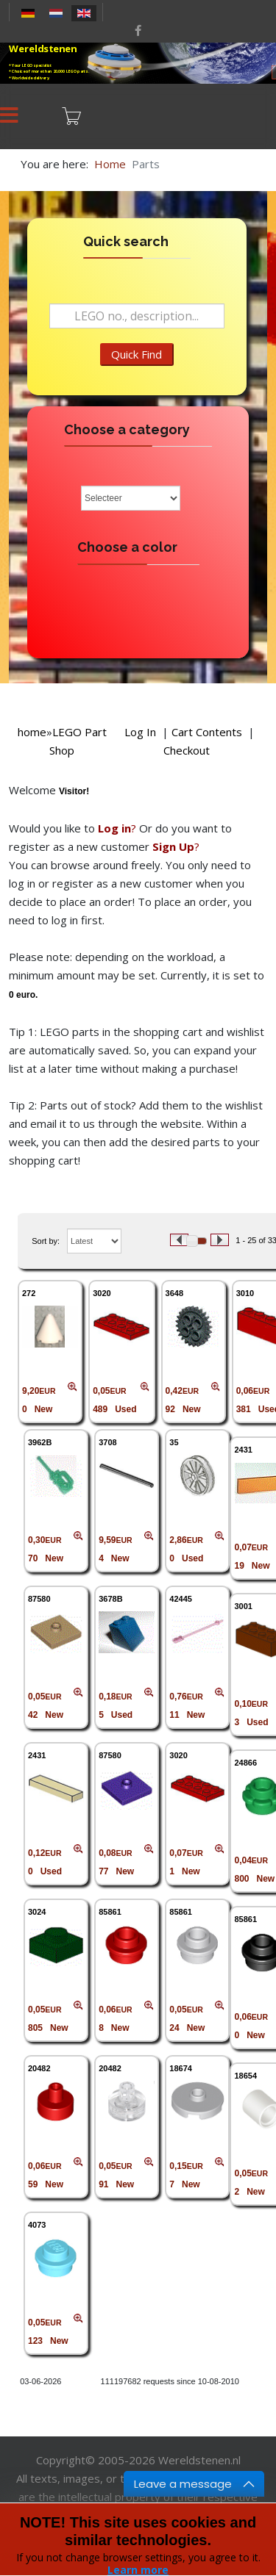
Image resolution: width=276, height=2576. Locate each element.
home (32, 731)
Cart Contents (206, 731)
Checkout (186, 750)
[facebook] (138, 30)
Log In (140, 731)
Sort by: (46, 1241)
